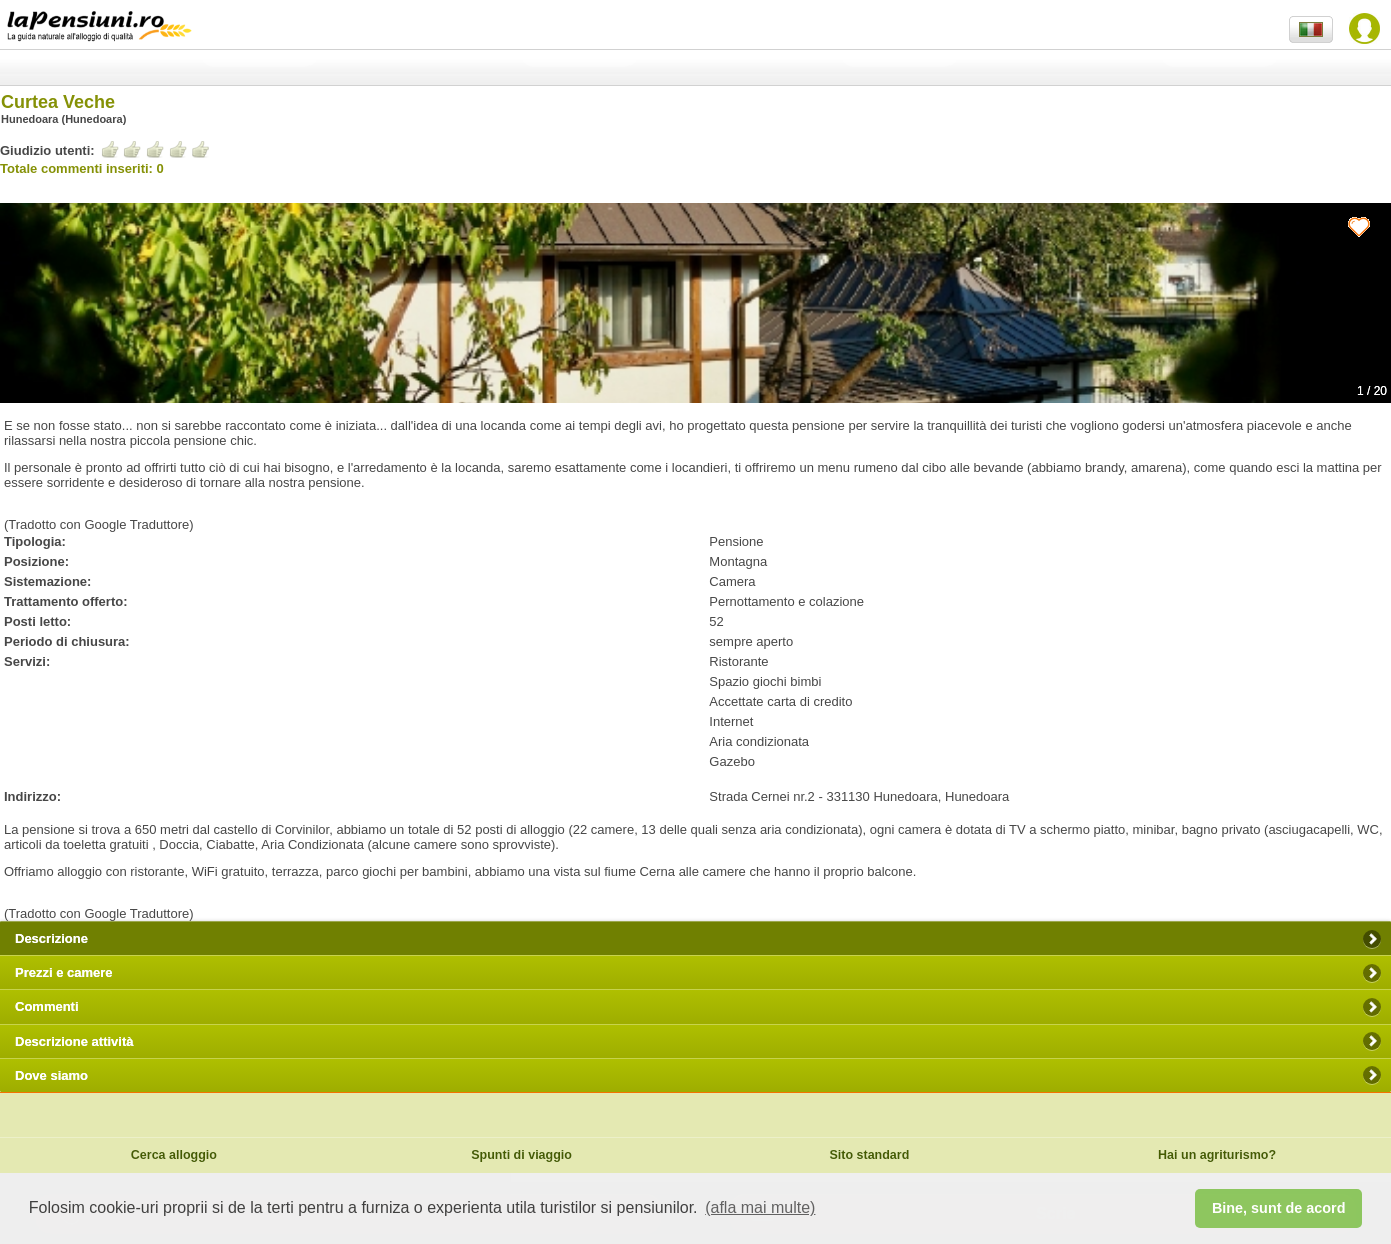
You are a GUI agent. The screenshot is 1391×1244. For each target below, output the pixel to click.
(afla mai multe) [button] (760, 1207)
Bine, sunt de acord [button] (1279, 1208)
